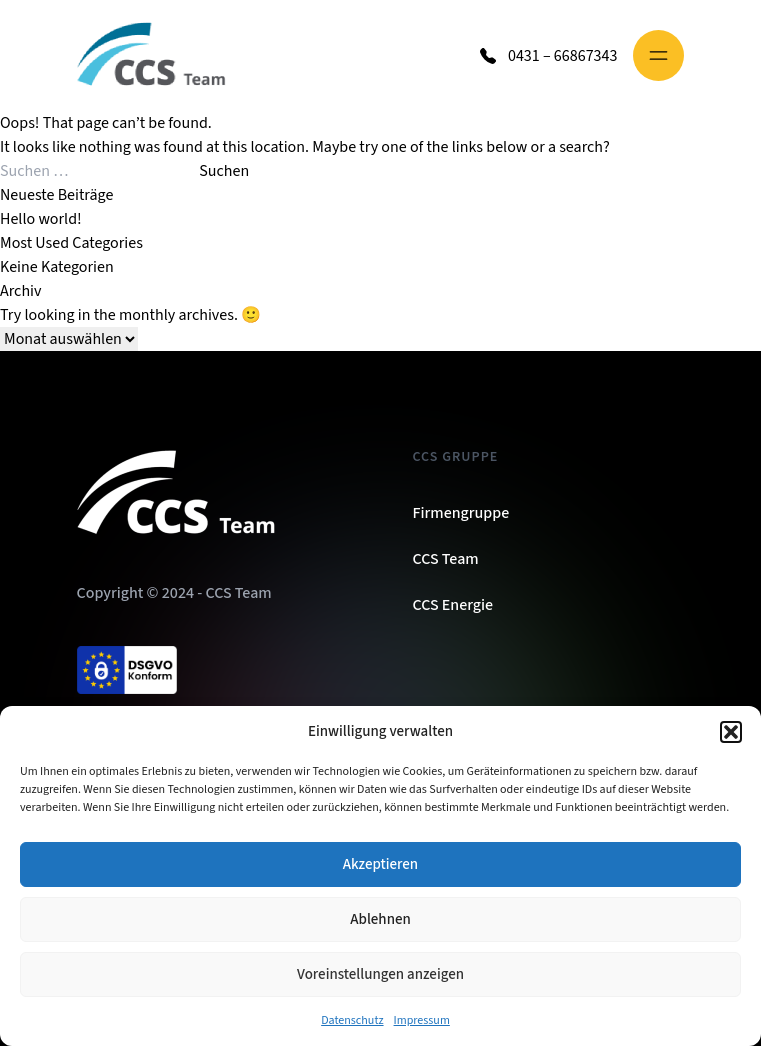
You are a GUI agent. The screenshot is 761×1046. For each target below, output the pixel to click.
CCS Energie (453, 605)
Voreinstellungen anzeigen (380, 974)
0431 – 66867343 (563, 56)
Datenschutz (352, 1020)
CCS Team (446, 559)
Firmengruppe (461, 513)
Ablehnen (380, 919)
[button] (731, 732)
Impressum (422, 1020)
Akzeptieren (380, 864)
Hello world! (41, 219)
